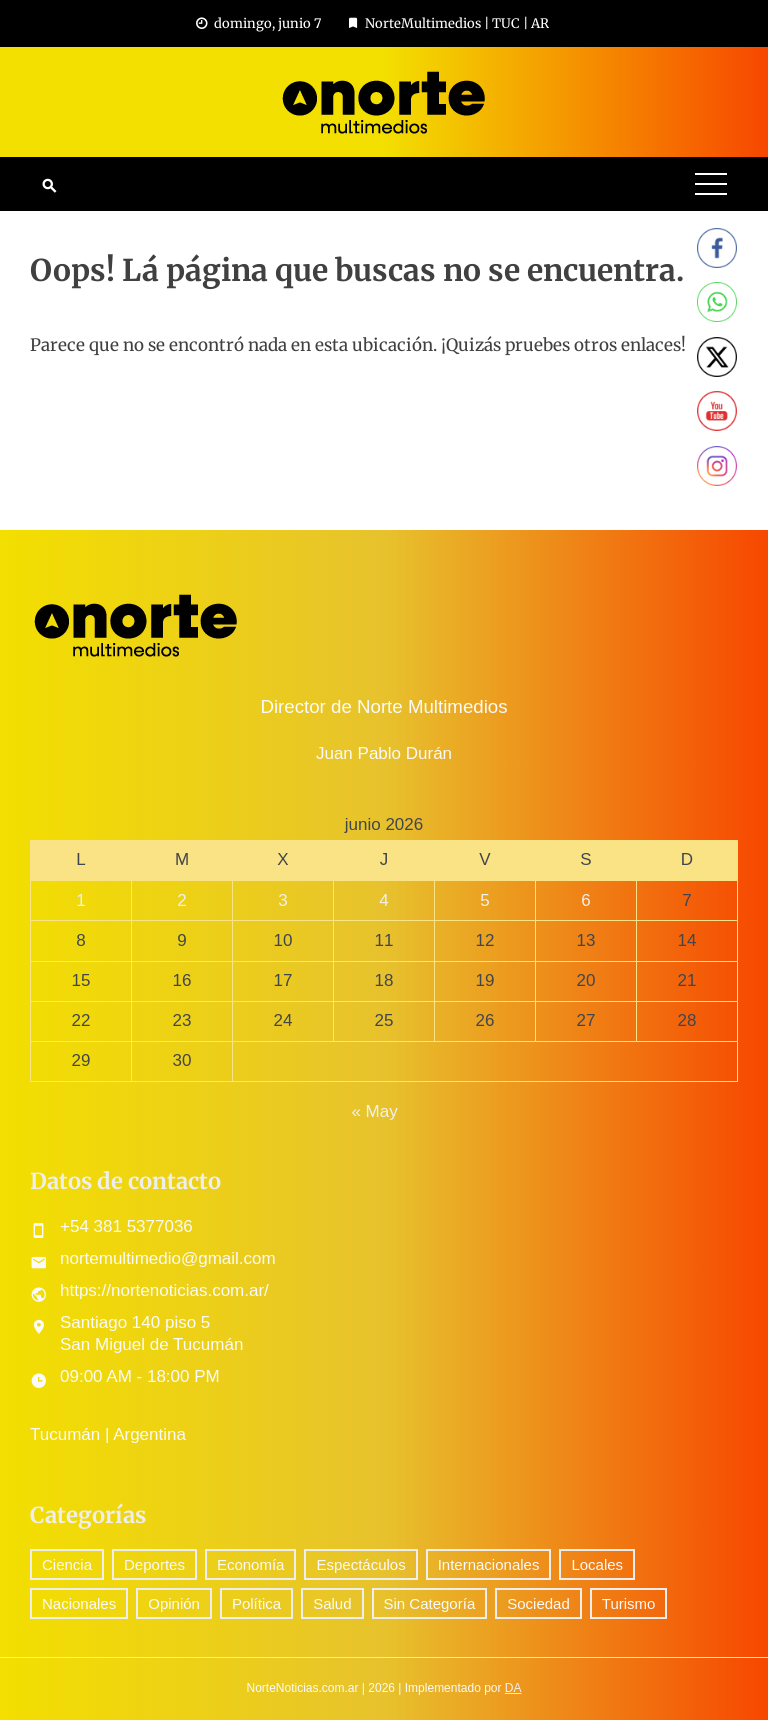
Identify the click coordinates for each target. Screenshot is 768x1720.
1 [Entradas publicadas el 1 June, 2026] (80, 900)
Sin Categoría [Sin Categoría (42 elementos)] (430, 1603)
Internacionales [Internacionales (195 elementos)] (489, 1564)
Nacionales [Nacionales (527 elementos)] (79, 1603)
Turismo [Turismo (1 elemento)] (629, 1603)
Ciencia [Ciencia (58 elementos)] (67, 1564)
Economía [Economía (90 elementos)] (251, 1564)
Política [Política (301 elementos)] (256, 1603)
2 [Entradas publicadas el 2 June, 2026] (181, 900)
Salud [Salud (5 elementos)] (332, 1603)
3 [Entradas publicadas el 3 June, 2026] (282, 900)
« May (374, 1111)
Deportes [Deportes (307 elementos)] (154, 1564)
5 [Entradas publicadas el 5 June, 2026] (484, 900)
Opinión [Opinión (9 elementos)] (174, 1603)
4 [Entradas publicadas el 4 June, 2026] (383, 900)
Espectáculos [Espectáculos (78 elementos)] (360, 1564)
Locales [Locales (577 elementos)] (597, 1564)
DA (513, 1688)
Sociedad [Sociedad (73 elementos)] (538, 1603)
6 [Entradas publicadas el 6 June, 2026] (585, 900)
